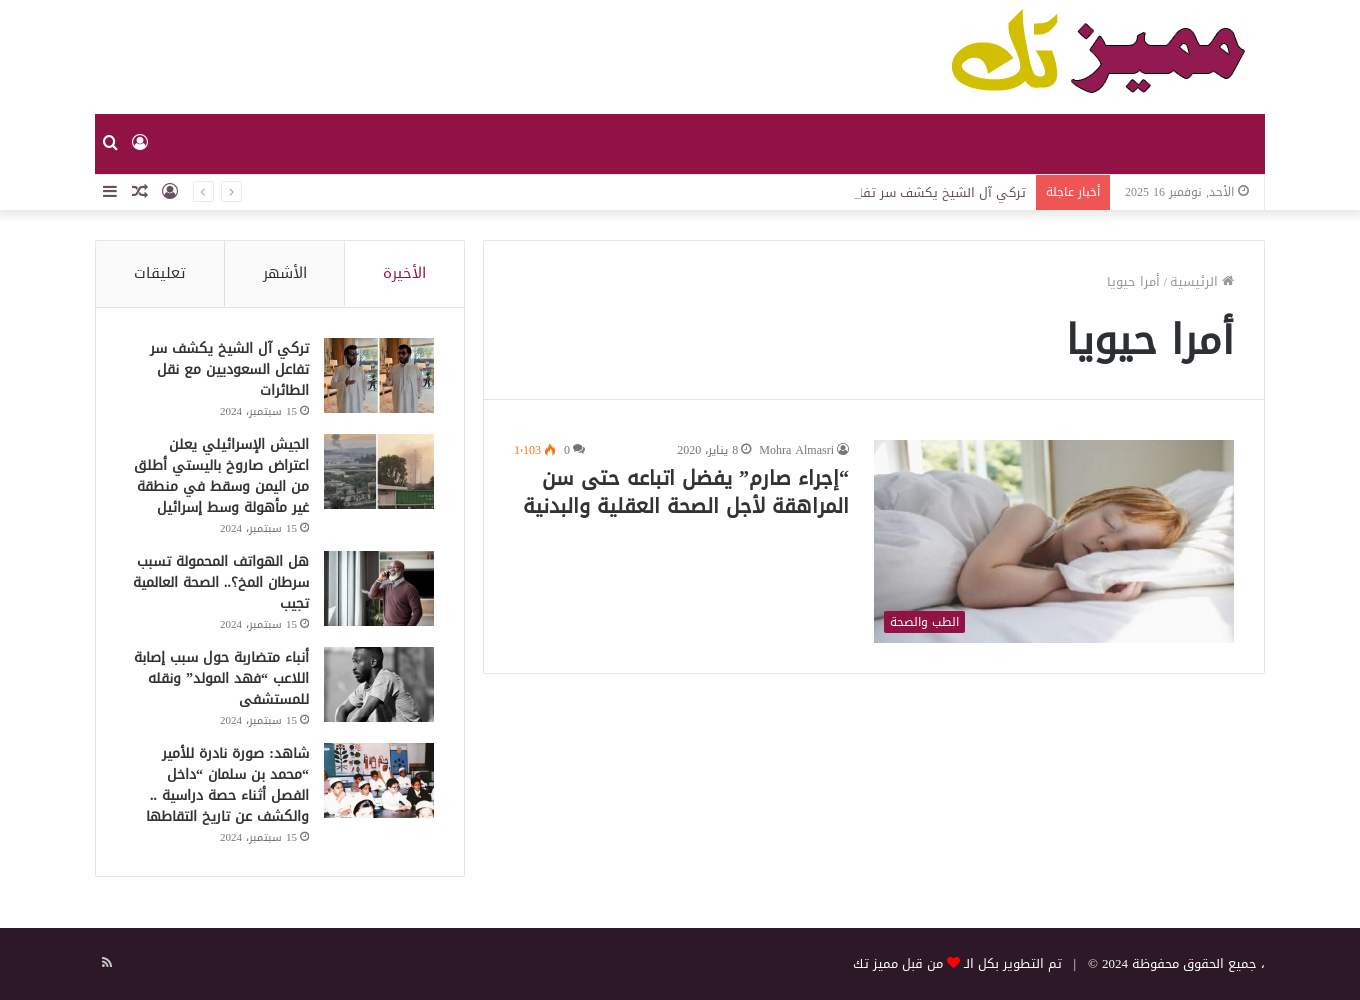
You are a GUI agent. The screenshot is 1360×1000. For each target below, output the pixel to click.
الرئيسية (1202, 281)
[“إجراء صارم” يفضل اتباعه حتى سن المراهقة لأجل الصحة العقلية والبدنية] (1054, 541)
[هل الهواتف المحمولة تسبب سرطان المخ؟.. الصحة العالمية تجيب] (379, 588)
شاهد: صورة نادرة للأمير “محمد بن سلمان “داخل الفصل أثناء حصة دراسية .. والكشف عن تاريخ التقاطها (227, 785)
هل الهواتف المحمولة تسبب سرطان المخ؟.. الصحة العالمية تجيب (221, 582)
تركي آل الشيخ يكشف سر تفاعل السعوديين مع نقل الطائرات (229, 369)
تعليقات (160, 273)
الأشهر (285, 273)
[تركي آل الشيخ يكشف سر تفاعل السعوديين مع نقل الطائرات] (379, 375)
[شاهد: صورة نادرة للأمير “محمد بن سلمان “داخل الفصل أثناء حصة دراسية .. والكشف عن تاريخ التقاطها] (379, 780)
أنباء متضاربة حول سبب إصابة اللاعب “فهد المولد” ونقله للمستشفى (221, 678)
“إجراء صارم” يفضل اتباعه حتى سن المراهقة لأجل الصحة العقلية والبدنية (686, 492)
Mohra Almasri (796, 450)
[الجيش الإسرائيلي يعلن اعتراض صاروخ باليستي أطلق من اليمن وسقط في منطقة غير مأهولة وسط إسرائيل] (379, 471)
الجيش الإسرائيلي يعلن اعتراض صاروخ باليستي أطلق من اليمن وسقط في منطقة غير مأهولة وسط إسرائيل (221, 476)
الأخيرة (404, 273)
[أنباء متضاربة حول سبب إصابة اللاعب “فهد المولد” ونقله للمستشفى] (379, 684)
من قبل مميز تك (898, 963)
